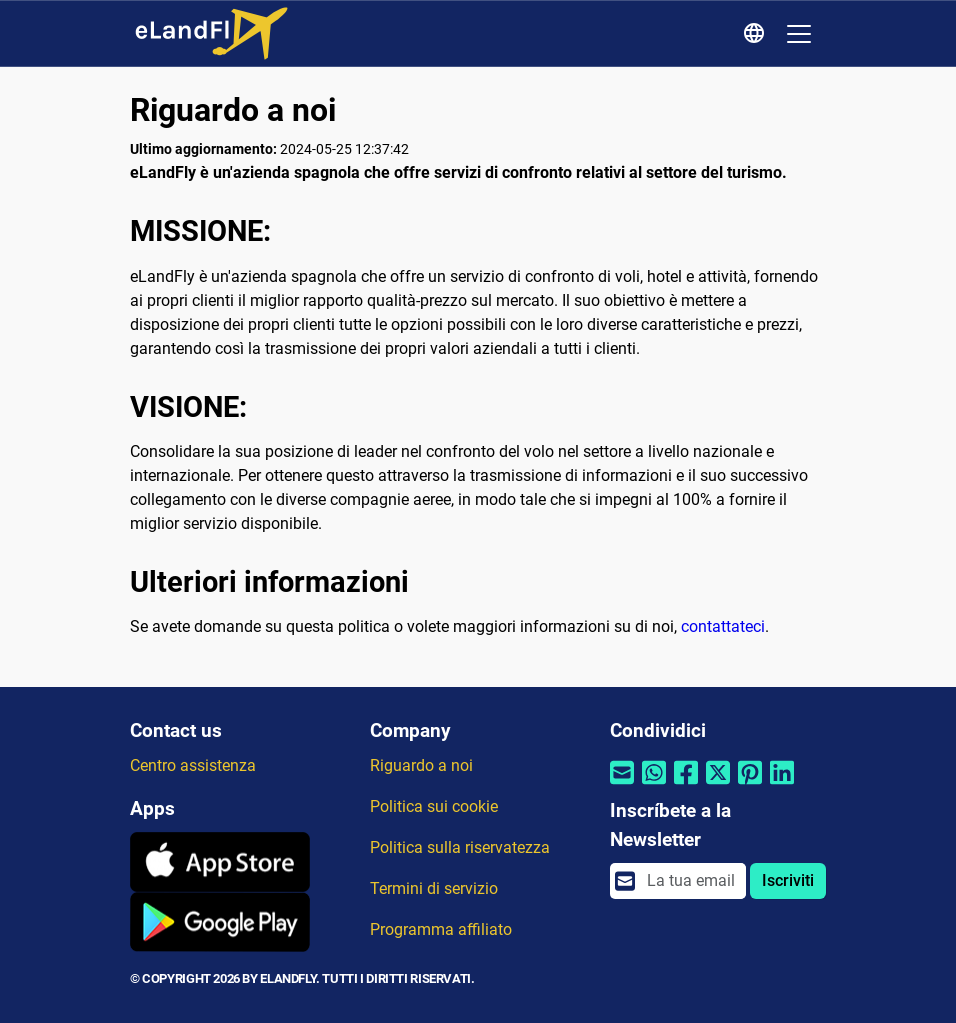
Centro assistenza (193, 765)
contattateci (723, 626)
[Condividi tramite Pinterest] (750, 784)
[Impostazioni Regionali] (757, 34)
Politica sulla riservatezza (460, 847)
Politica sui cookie (434, 806)
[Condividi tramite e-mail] (622, 784)
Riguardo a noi (421, 765)
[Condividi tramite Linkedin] (782, 784)
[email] (690, 881)
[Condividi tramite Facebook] (686, 784)
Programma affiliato (441, 929)
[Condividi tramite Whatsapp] (654, 784)
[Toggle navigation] (799, 34)
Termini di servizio (434, 888)
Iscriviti (788, 880)
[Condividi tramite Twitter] (718, 784)
